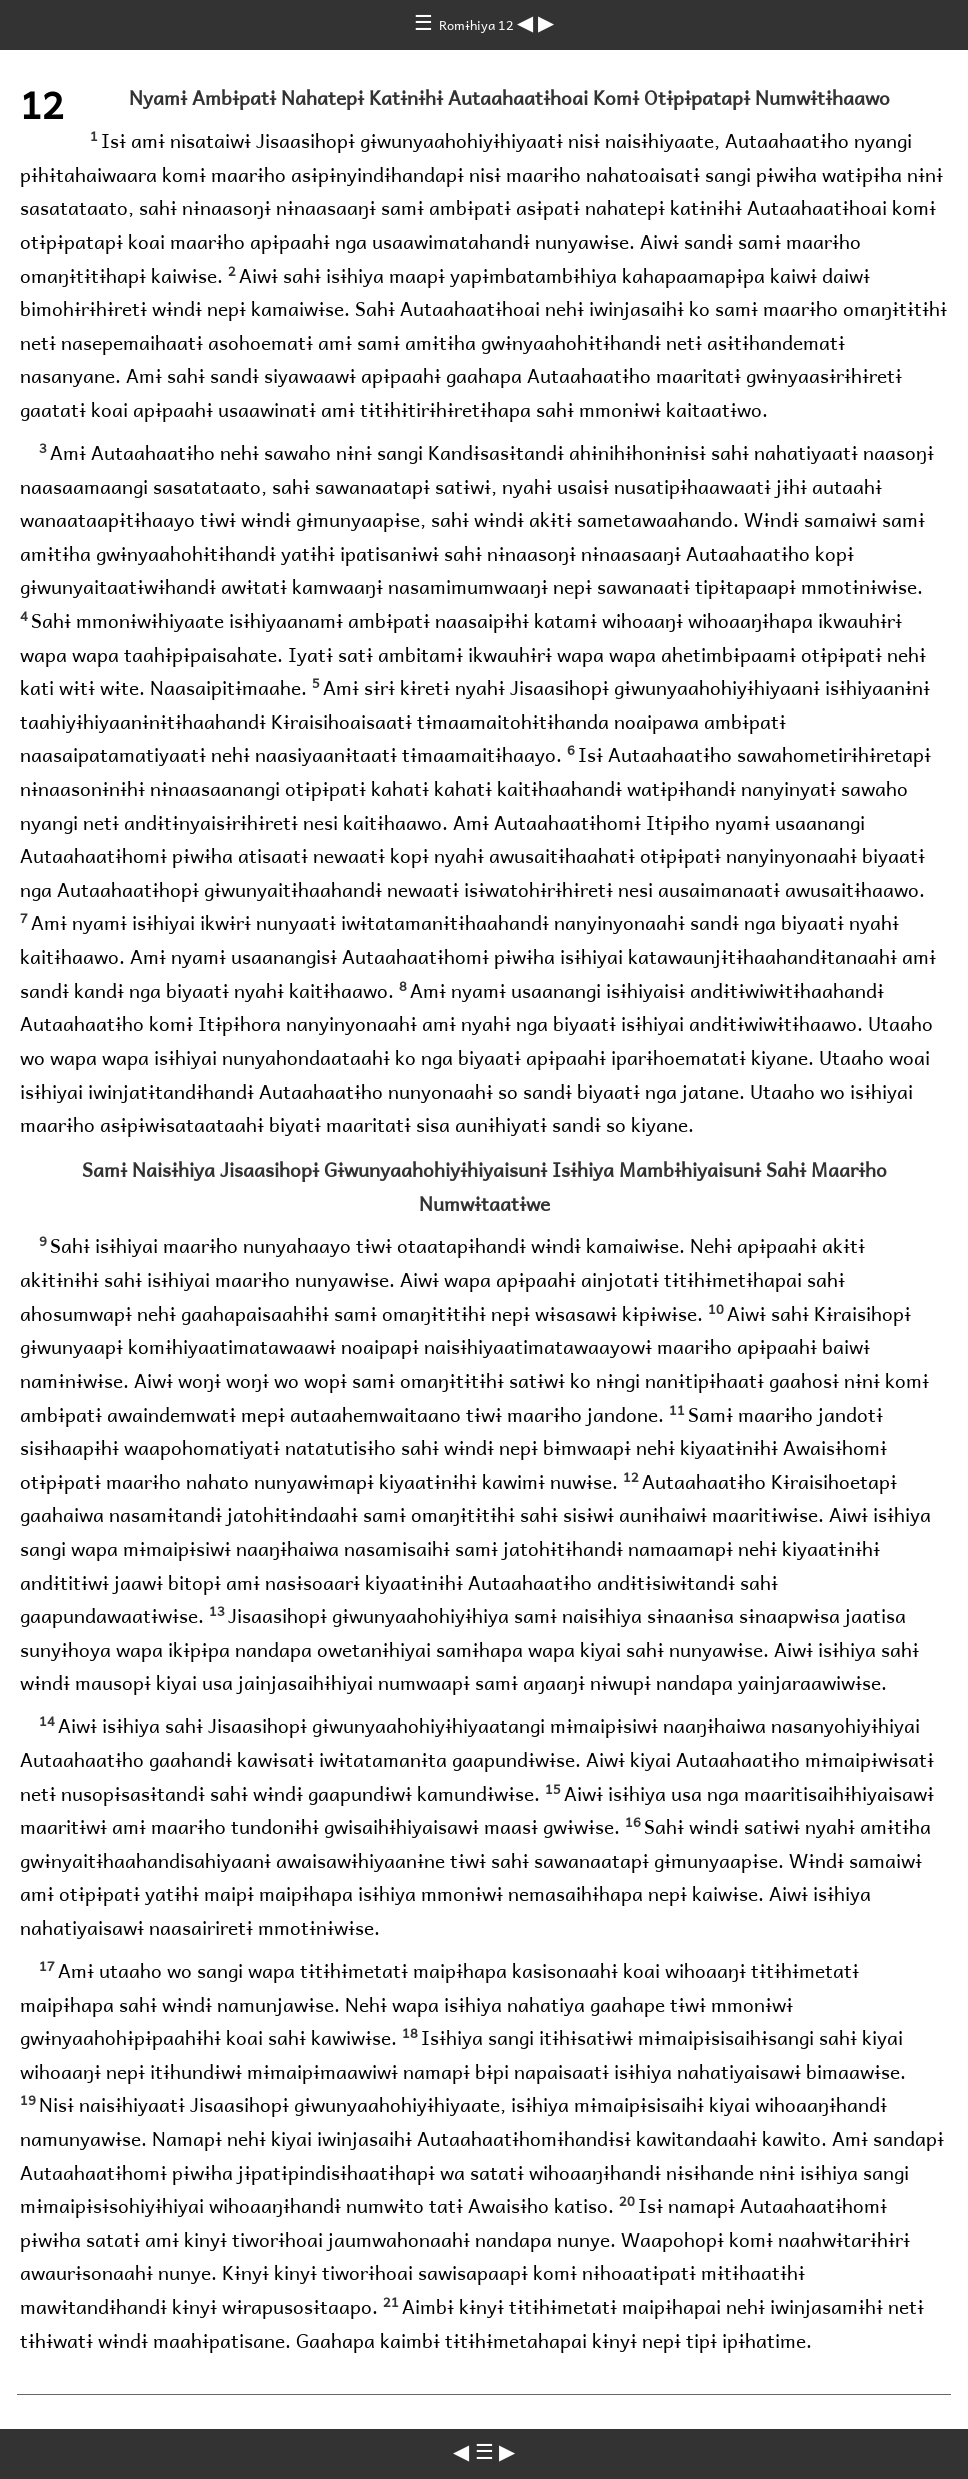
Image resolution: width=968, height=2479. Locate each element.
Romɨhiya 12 (478, 24)
